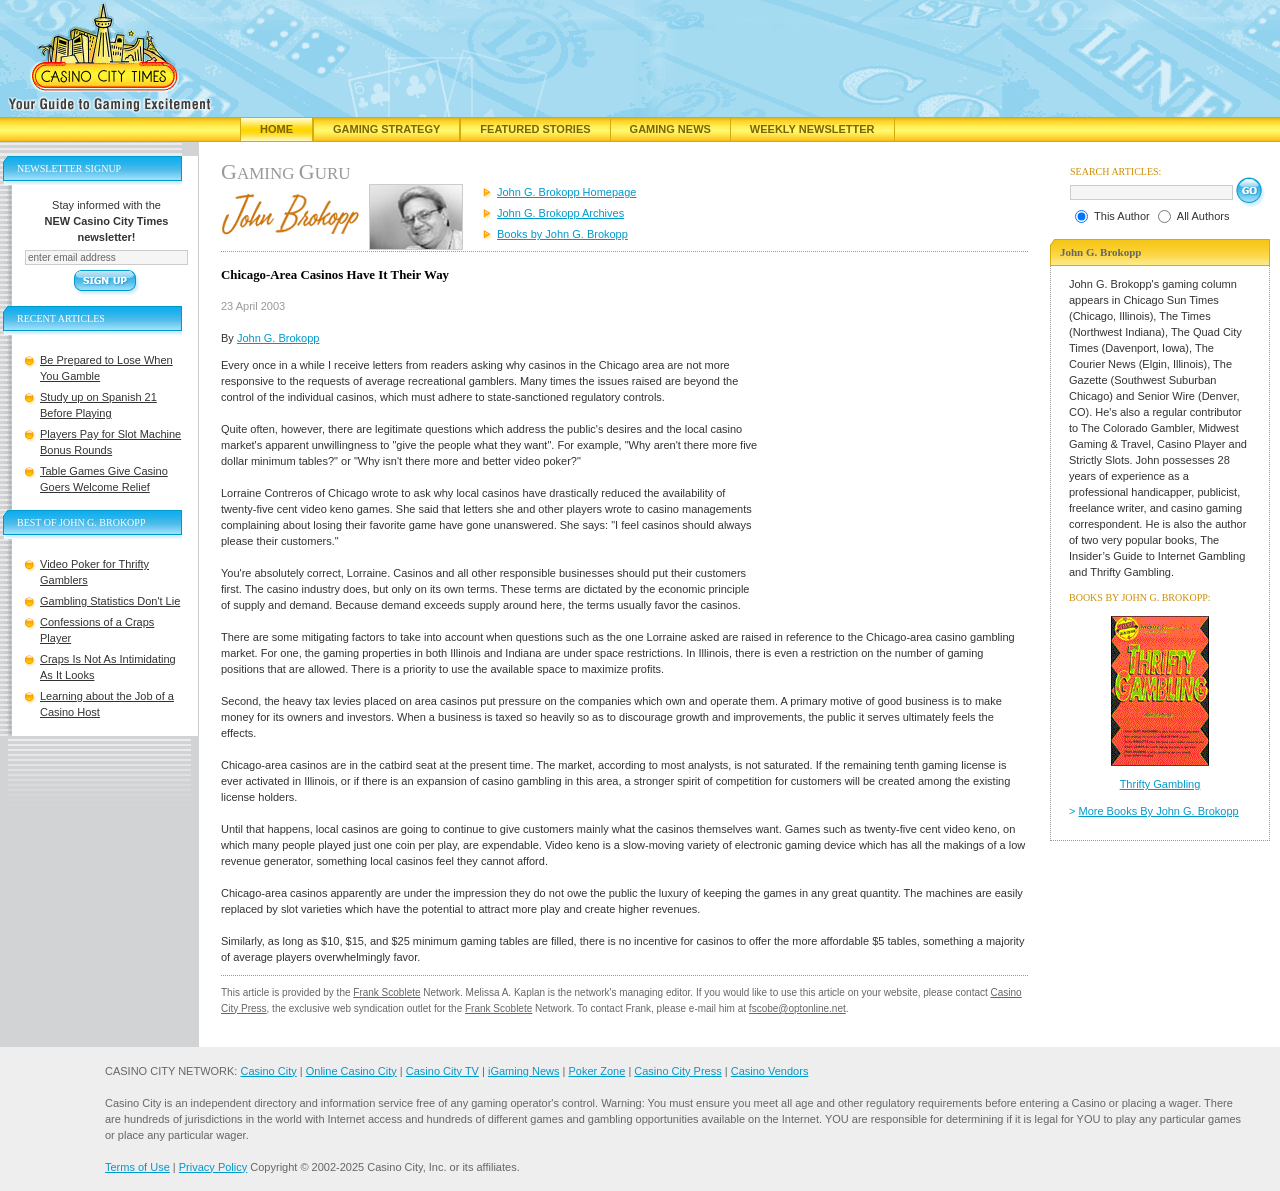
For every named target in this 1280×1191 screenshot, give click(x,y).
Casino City (268, 1071)
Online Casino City (351, 1071)
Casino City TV (442, 1071)
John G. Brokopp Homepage (566, 192)
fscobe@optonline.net (797, 1008)
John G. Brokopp (278, 338)
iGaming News (524, 1071)
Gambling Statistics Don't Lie (110, 601)
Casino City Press (677, 1071)
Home (276, 129)
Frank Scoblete (386, 992)
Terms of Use (137, 1167)
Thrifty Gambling (1160, 784)
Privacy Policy (213, 1167)
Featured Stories (535, 129)
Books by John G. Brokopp (562, 234)
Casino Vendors (770, 1071)
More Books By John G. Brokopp (1159, 811)
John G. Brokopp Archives (560, 213)
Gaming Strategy (386, 129)
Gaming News (670, 129)
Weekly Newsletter (812, 129)
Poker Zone (596, 1071)
